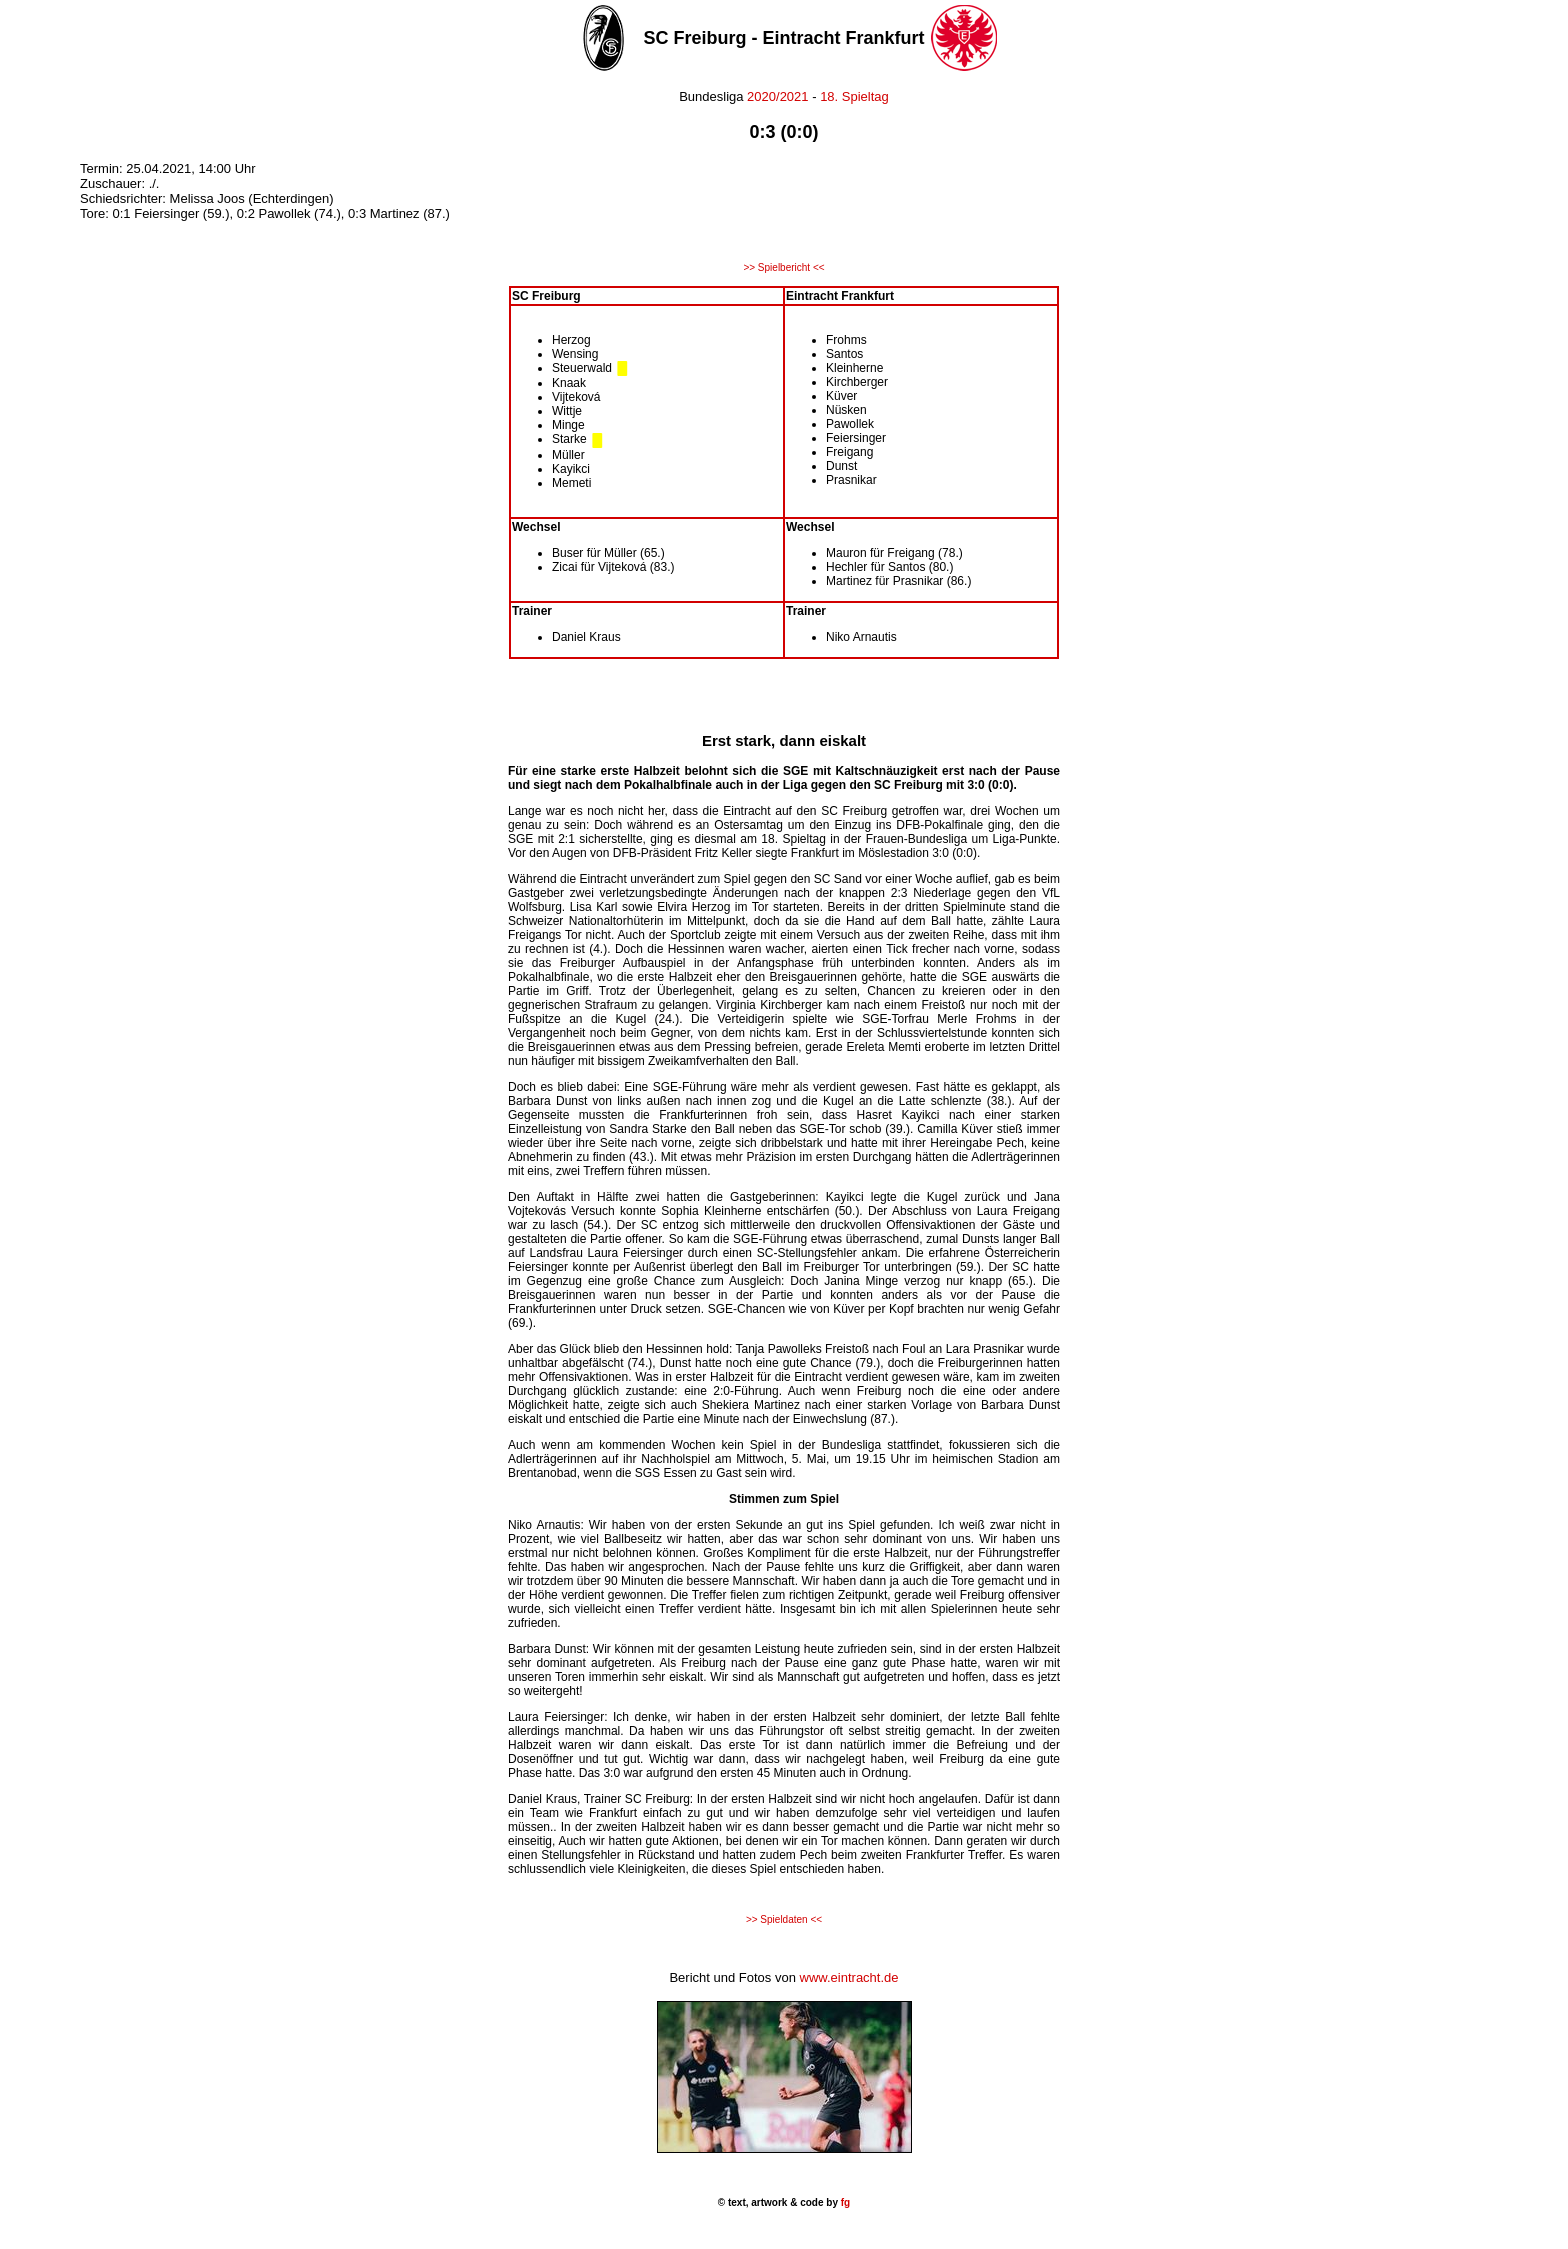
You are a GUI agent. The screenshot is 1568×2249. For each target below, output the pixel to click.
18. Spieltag (854, 96)
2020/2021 (778, 96)
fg (844, 2202)
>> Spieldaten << (784, 1919)
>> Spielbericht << (783, 267)
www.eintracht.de (849, 1977)
